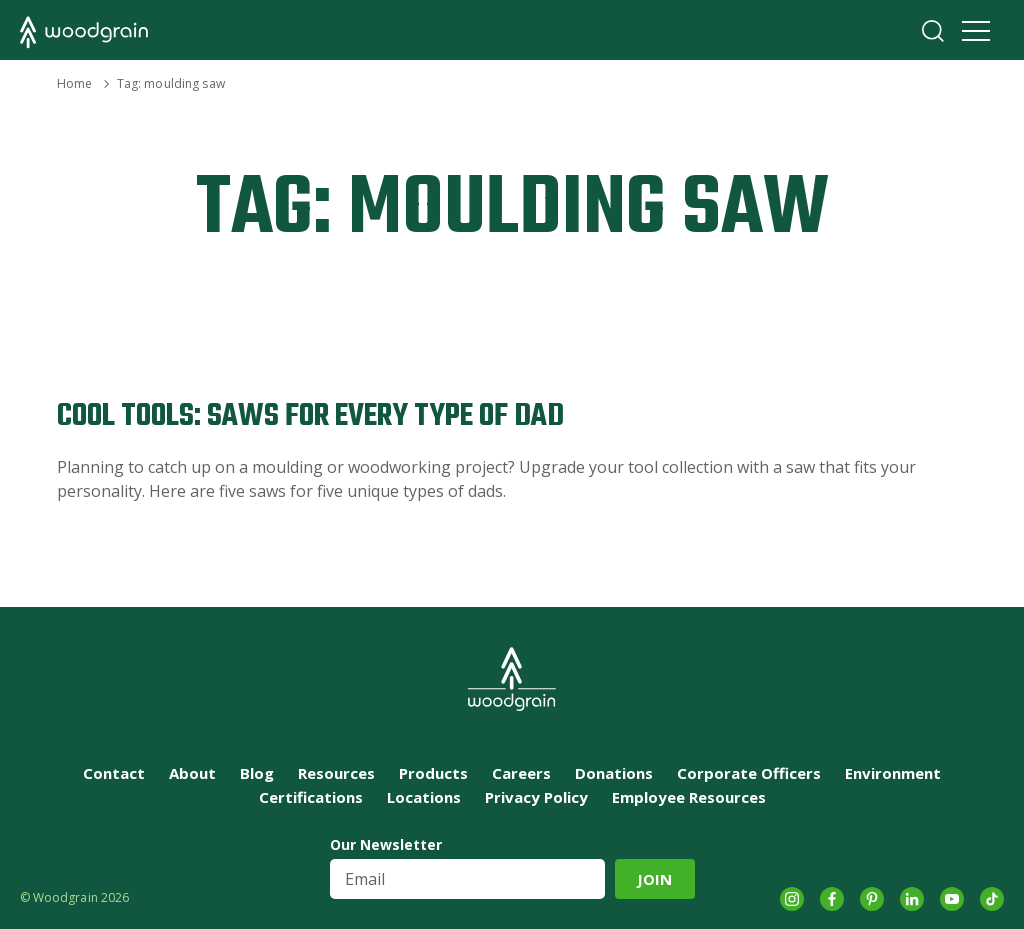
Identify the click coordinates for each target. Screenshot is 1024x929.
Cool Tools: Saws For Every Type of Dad (310, 416)
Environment (893, 773)
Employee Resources (689, 797)
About (192, 773)
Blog (257, 773)
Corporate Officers (749, 773)
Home (74, 83)
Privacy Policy (536, 797)
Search (933, 31)
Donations (614, 773)
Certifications (311, 797)
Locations (424, 797)
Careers (521, 773)
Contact (114, 773)
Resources (336, 773)
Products (433, 773)
